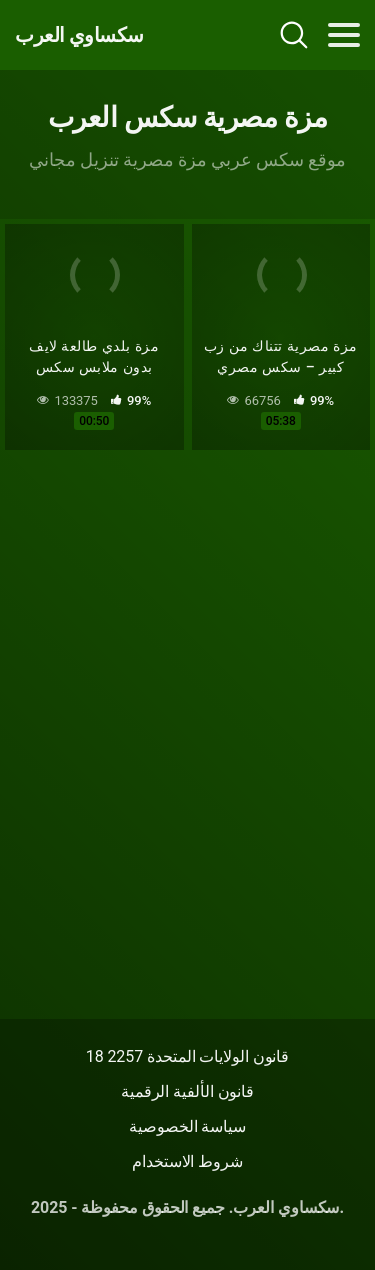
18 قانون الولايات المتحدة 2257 (188, 1056)
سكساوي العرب (79, 35)
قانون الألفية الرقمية (187, 1091)
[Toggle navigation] (344, 35)
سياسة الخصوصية (187, 1126)
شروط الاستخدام (187, 1161)
